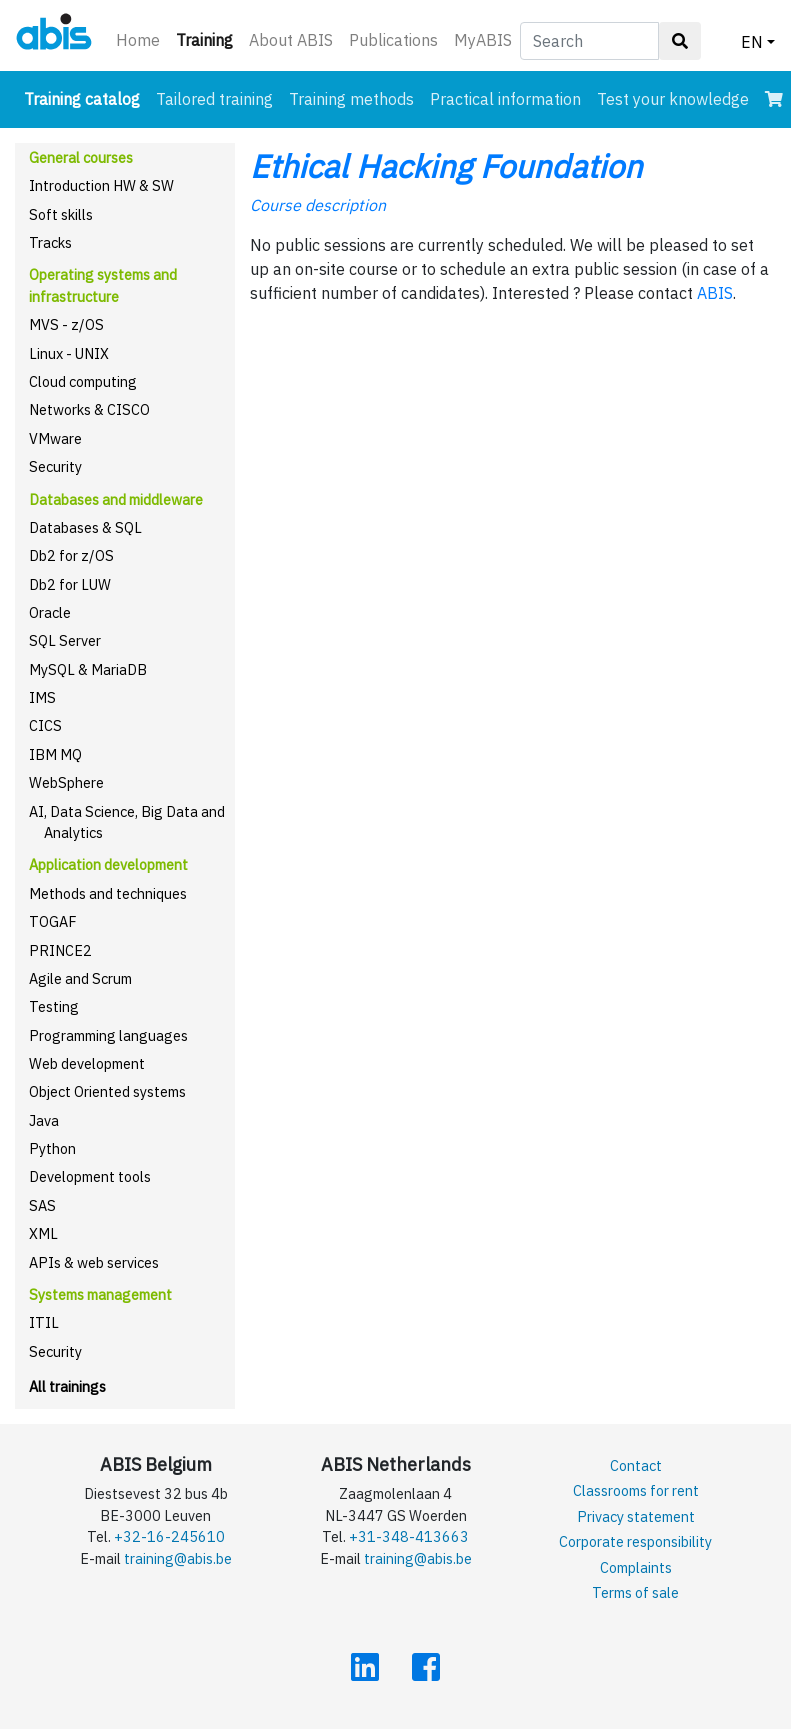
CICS (45, 725)
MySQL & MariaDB (88, 669)
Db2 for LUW (70, 584)
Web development (87, 1063)
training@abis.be (178, 1558)
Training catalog (86, 97)
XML (43, 1233)
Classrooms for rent (636, 1490)
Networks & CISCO (89, 409)
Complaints (636, 1567)
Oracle (50, 612)
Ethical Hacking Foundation (446, 166)
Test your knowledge (673, 99)
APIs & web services (94, 1262)
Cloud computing (83, 381)
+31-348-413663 (409, 1536)
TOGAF (53, 921)
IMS (42, 697)
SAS (42, 1205)
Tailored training (214, 99)
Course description (318, 205)
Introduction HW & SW (101, 185)
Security (55, 466)
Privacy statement (636, 1516)
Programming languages (108, 1035)
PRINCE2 (60, 950)
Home (138, 40)
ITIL (44, 1322)
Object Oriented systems (107, 1091)
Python (52, 1148)
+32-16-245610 (169, 1536)
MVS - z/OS (66, 324)
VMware (55, 438)
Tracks (50, 242)
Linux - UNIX (69, 353)
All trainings (67, 1386)
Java (44, 1120)
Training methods (351, 99)
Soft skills (61, 214)
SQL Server (65, 640)
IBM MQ (55, 754)
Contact (636, 1465)
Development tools (90, 1176)
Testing (54, 1006)
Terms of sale (635, 1592)
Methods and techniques (108, 893)
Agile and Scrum (80, 978)
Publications (393, 40)
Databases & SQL (85, 527)
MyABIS (483, 40)
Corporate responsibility (635, 1541)
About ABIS (291, 40)
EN (752, 42)
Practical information (505, 99)
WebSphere (66, 782)
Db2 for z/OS (71, 555)
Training (208, 38)
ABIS (715, 293)
